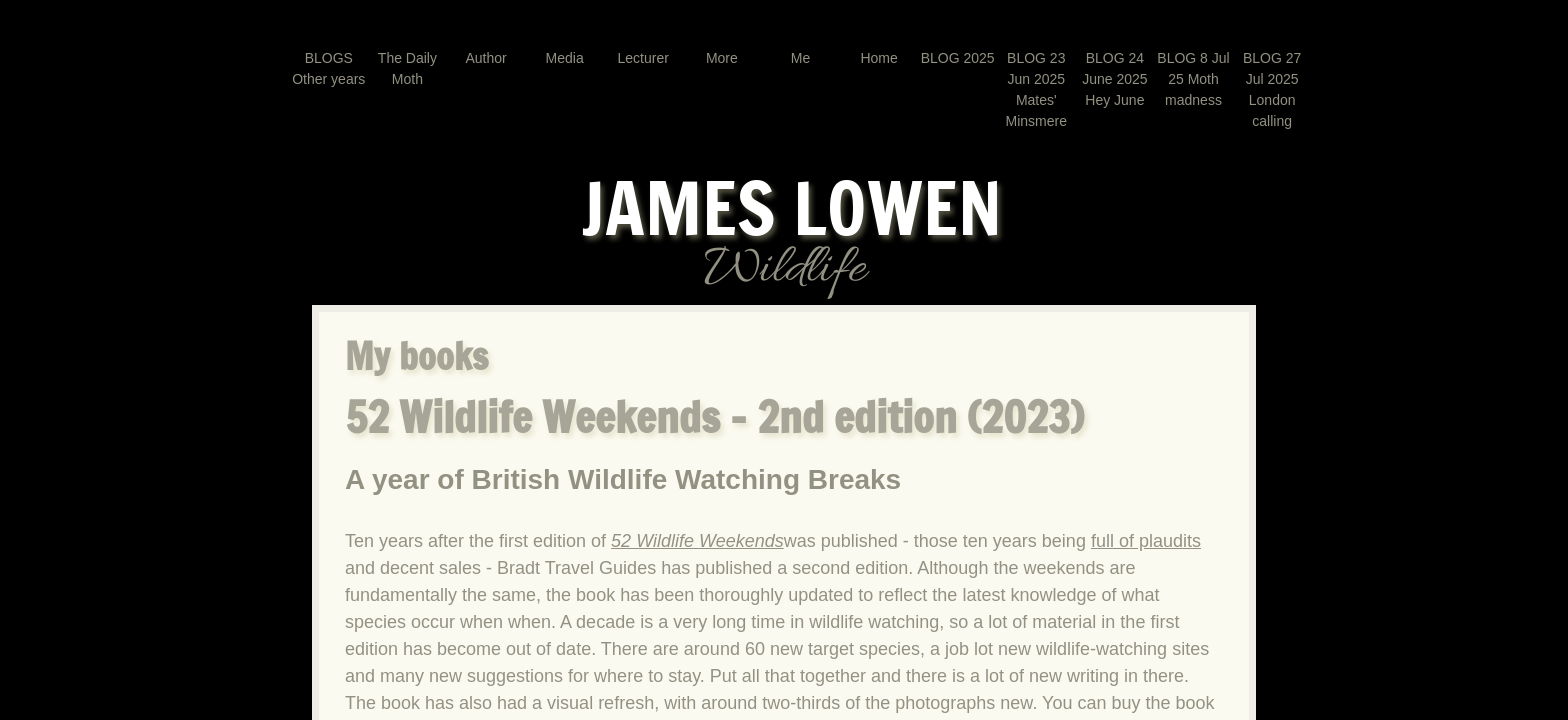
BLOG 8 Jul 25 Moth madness (1193, 79)
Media (565, 58)
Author (485, 58)
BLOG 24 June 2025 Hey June (1114, 79)
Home (878, 58)
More (722, 58)
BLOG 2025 (958, 58)
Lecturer (643, 58)
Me (800, 58)
